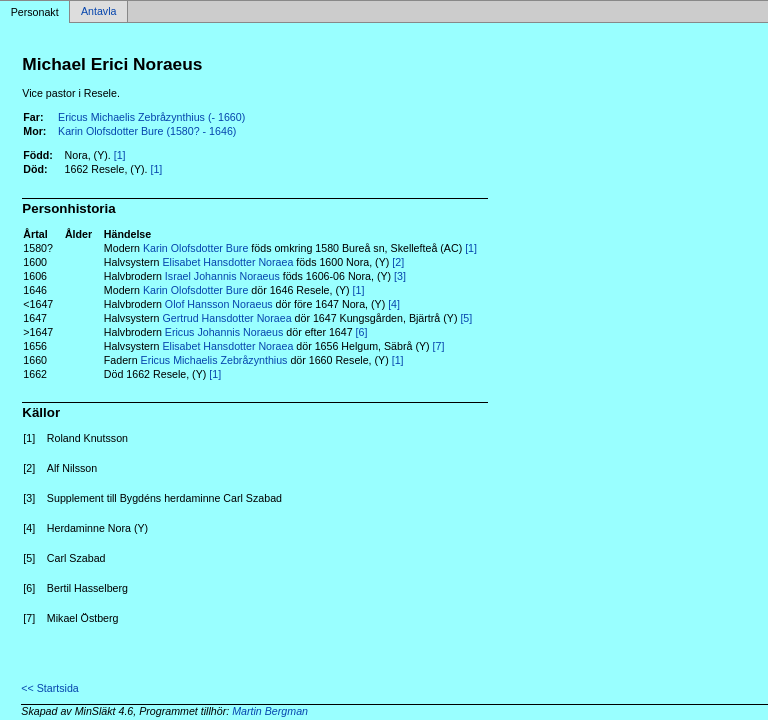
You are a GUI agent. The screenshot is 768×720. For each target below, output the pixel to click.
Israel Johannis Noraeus (222, 276)
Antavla (99, 12)
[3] (400, 276)
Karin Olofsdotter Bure (195, 248)
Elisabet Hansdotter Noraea (227, 262)
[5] (466, 318)
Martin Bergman (270, 711)
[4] (394, 304)
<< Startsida (49, 688)
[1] (120, 155)
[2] (398, 262)
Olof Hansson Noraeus (219, 304)
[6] (362, 332)
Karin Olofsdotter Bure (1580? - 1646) (147, 131)
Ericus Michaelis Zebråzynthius (214, 360)
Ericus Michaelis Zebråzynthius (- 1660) (151, 117)
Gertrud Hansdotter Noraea (226, 318)
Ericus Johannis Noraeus (224, 332)
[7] (439, 346)
